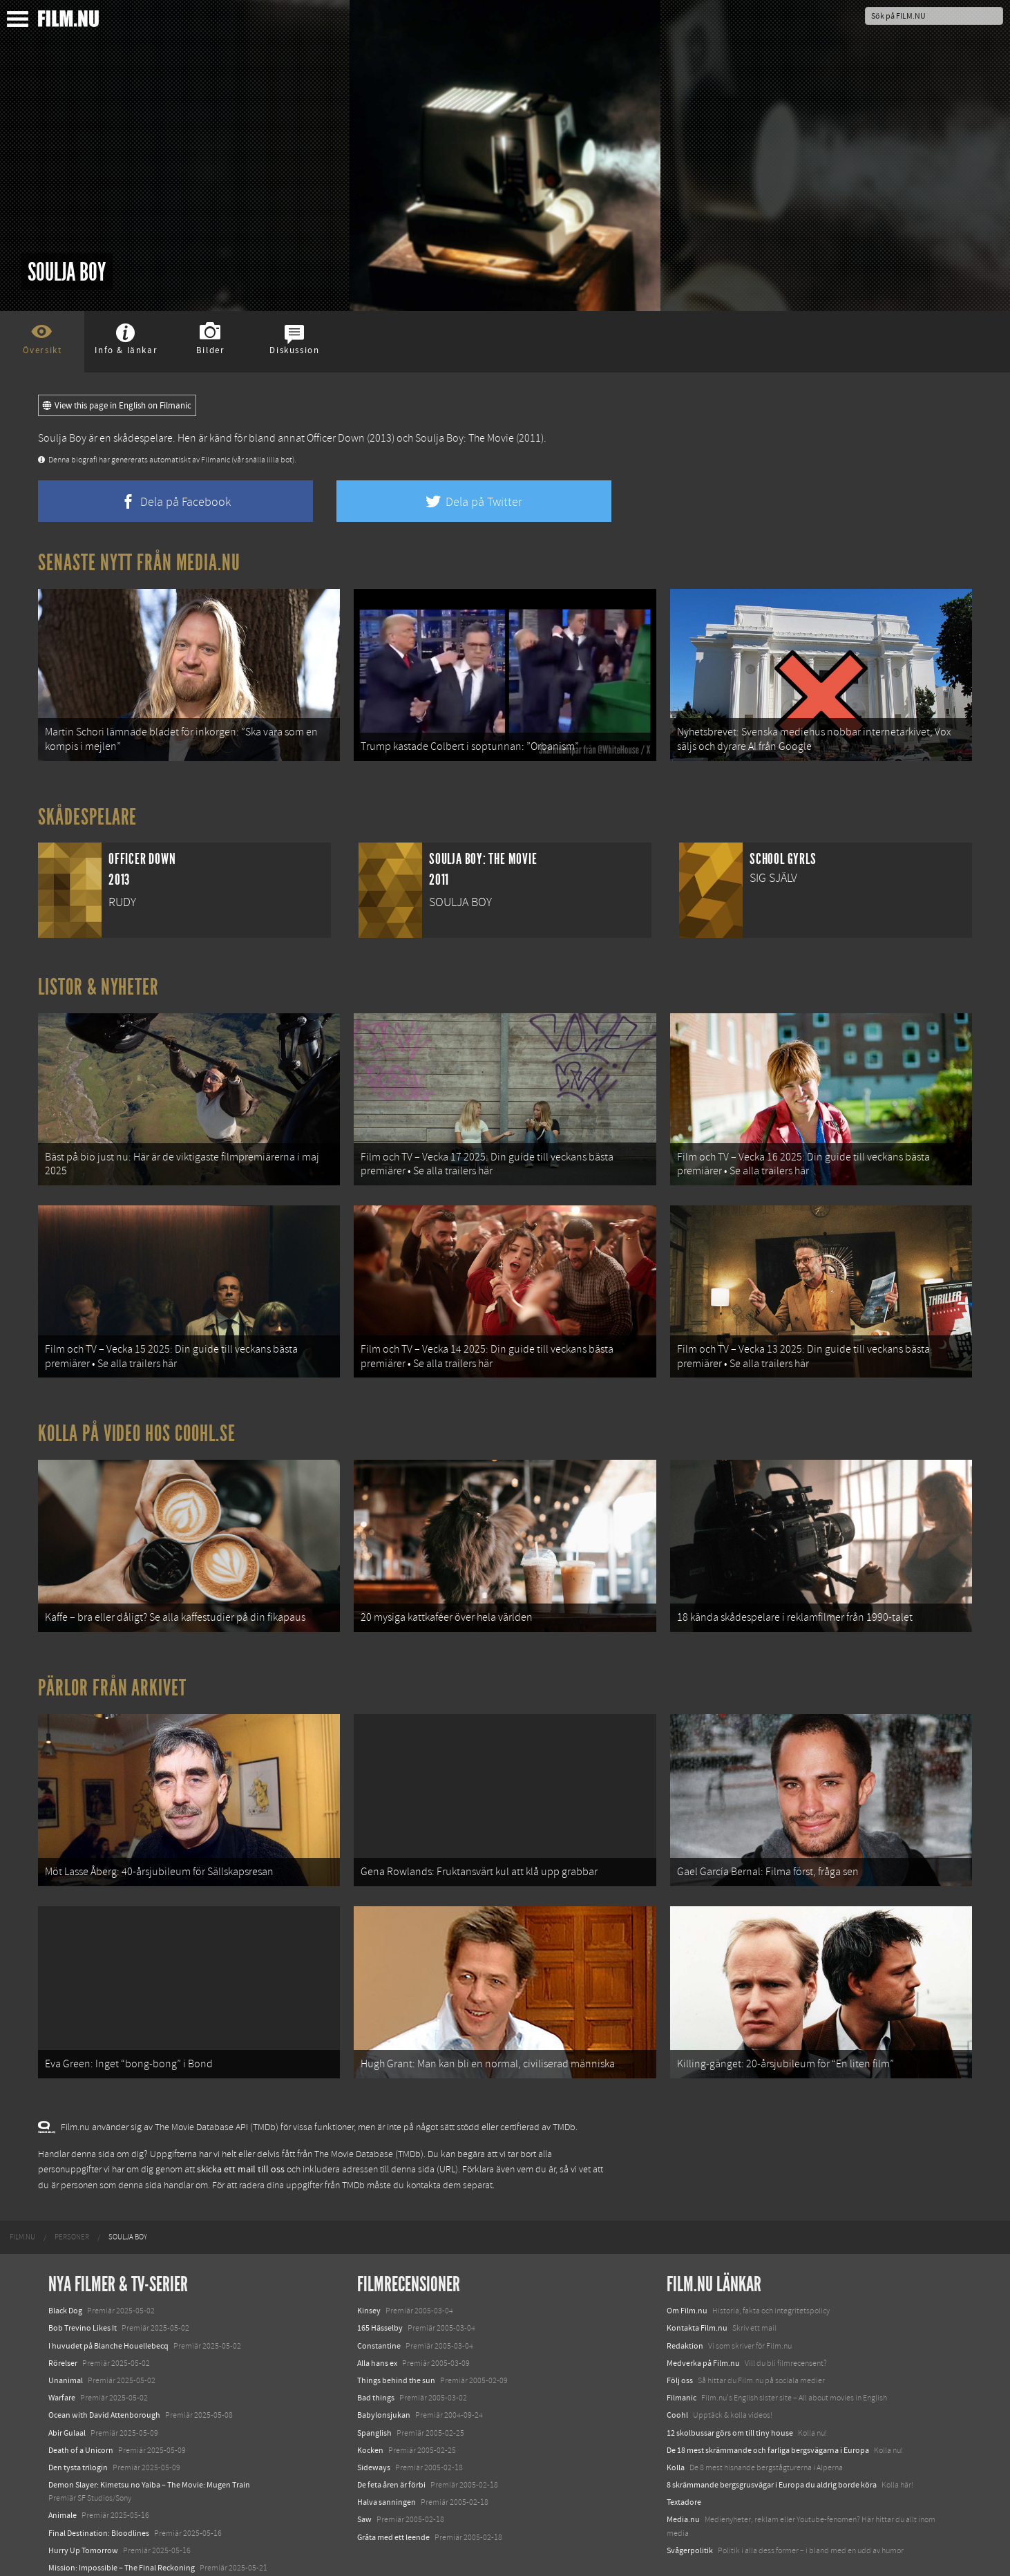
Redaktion (685, 2294)
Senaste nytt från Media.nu (139, 562)
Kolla (676, 2415)
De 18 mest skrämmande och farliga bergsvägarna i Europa (768, 2398)
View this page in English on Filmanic (117, 406)
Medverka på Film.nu (703, 2311)
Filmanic (681, 2346)
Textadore (684, 2450)
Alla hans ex (377, 2311)
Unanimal (65, 2328)
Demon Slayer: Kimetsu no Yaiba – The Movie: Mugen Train (149, 2433)
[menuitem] (22, 2185)
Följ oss (680, 2328)
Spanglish (374, 2381)
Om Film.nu (687, 2259)
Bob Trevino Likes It (82, 2277)
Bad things (375, 2346)
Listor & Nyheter (98, 979)
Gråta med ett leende (393, 2485)
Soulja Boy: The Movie (464, 438)
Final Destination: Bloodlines (98, 2481)
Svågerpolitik (690, 2498)
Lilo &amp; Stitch (77, 2533)
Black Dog (65, 2259)
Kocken (370, 2398)
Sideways (373, 2415)
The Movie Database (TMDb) (368, 2102)
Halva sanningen (386, 2450)
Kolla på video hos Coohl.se (137, 1408)
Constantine (379, 2294)
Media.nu (683, 2468)
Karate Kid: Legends (82, 2551)
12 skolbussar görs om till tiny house (730, 2381)
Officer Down (336, 438)
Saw (364, 2468)
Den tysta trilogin (78, 2415)
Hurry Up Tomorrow (83, 2498)
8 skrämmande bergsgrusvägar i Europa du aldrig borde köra (772, 2433)
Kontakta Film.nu (697, 2277)
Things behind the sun (396, 2328)
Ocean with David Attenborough (104, 2364)
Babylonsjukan (383, 2364)
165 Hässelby (380, 2277)
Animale (62, 2464)
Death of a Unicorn (80, 2398)
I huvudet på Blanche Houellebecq (108, 2294)
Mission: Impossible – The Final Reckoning (121, 2516)
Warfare (61, 2346)
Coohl (677, 2364)
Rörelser (62, 2311)
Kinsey (369, 2259)
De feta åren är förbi (391, 2433)
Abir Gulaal (67, 2381)
